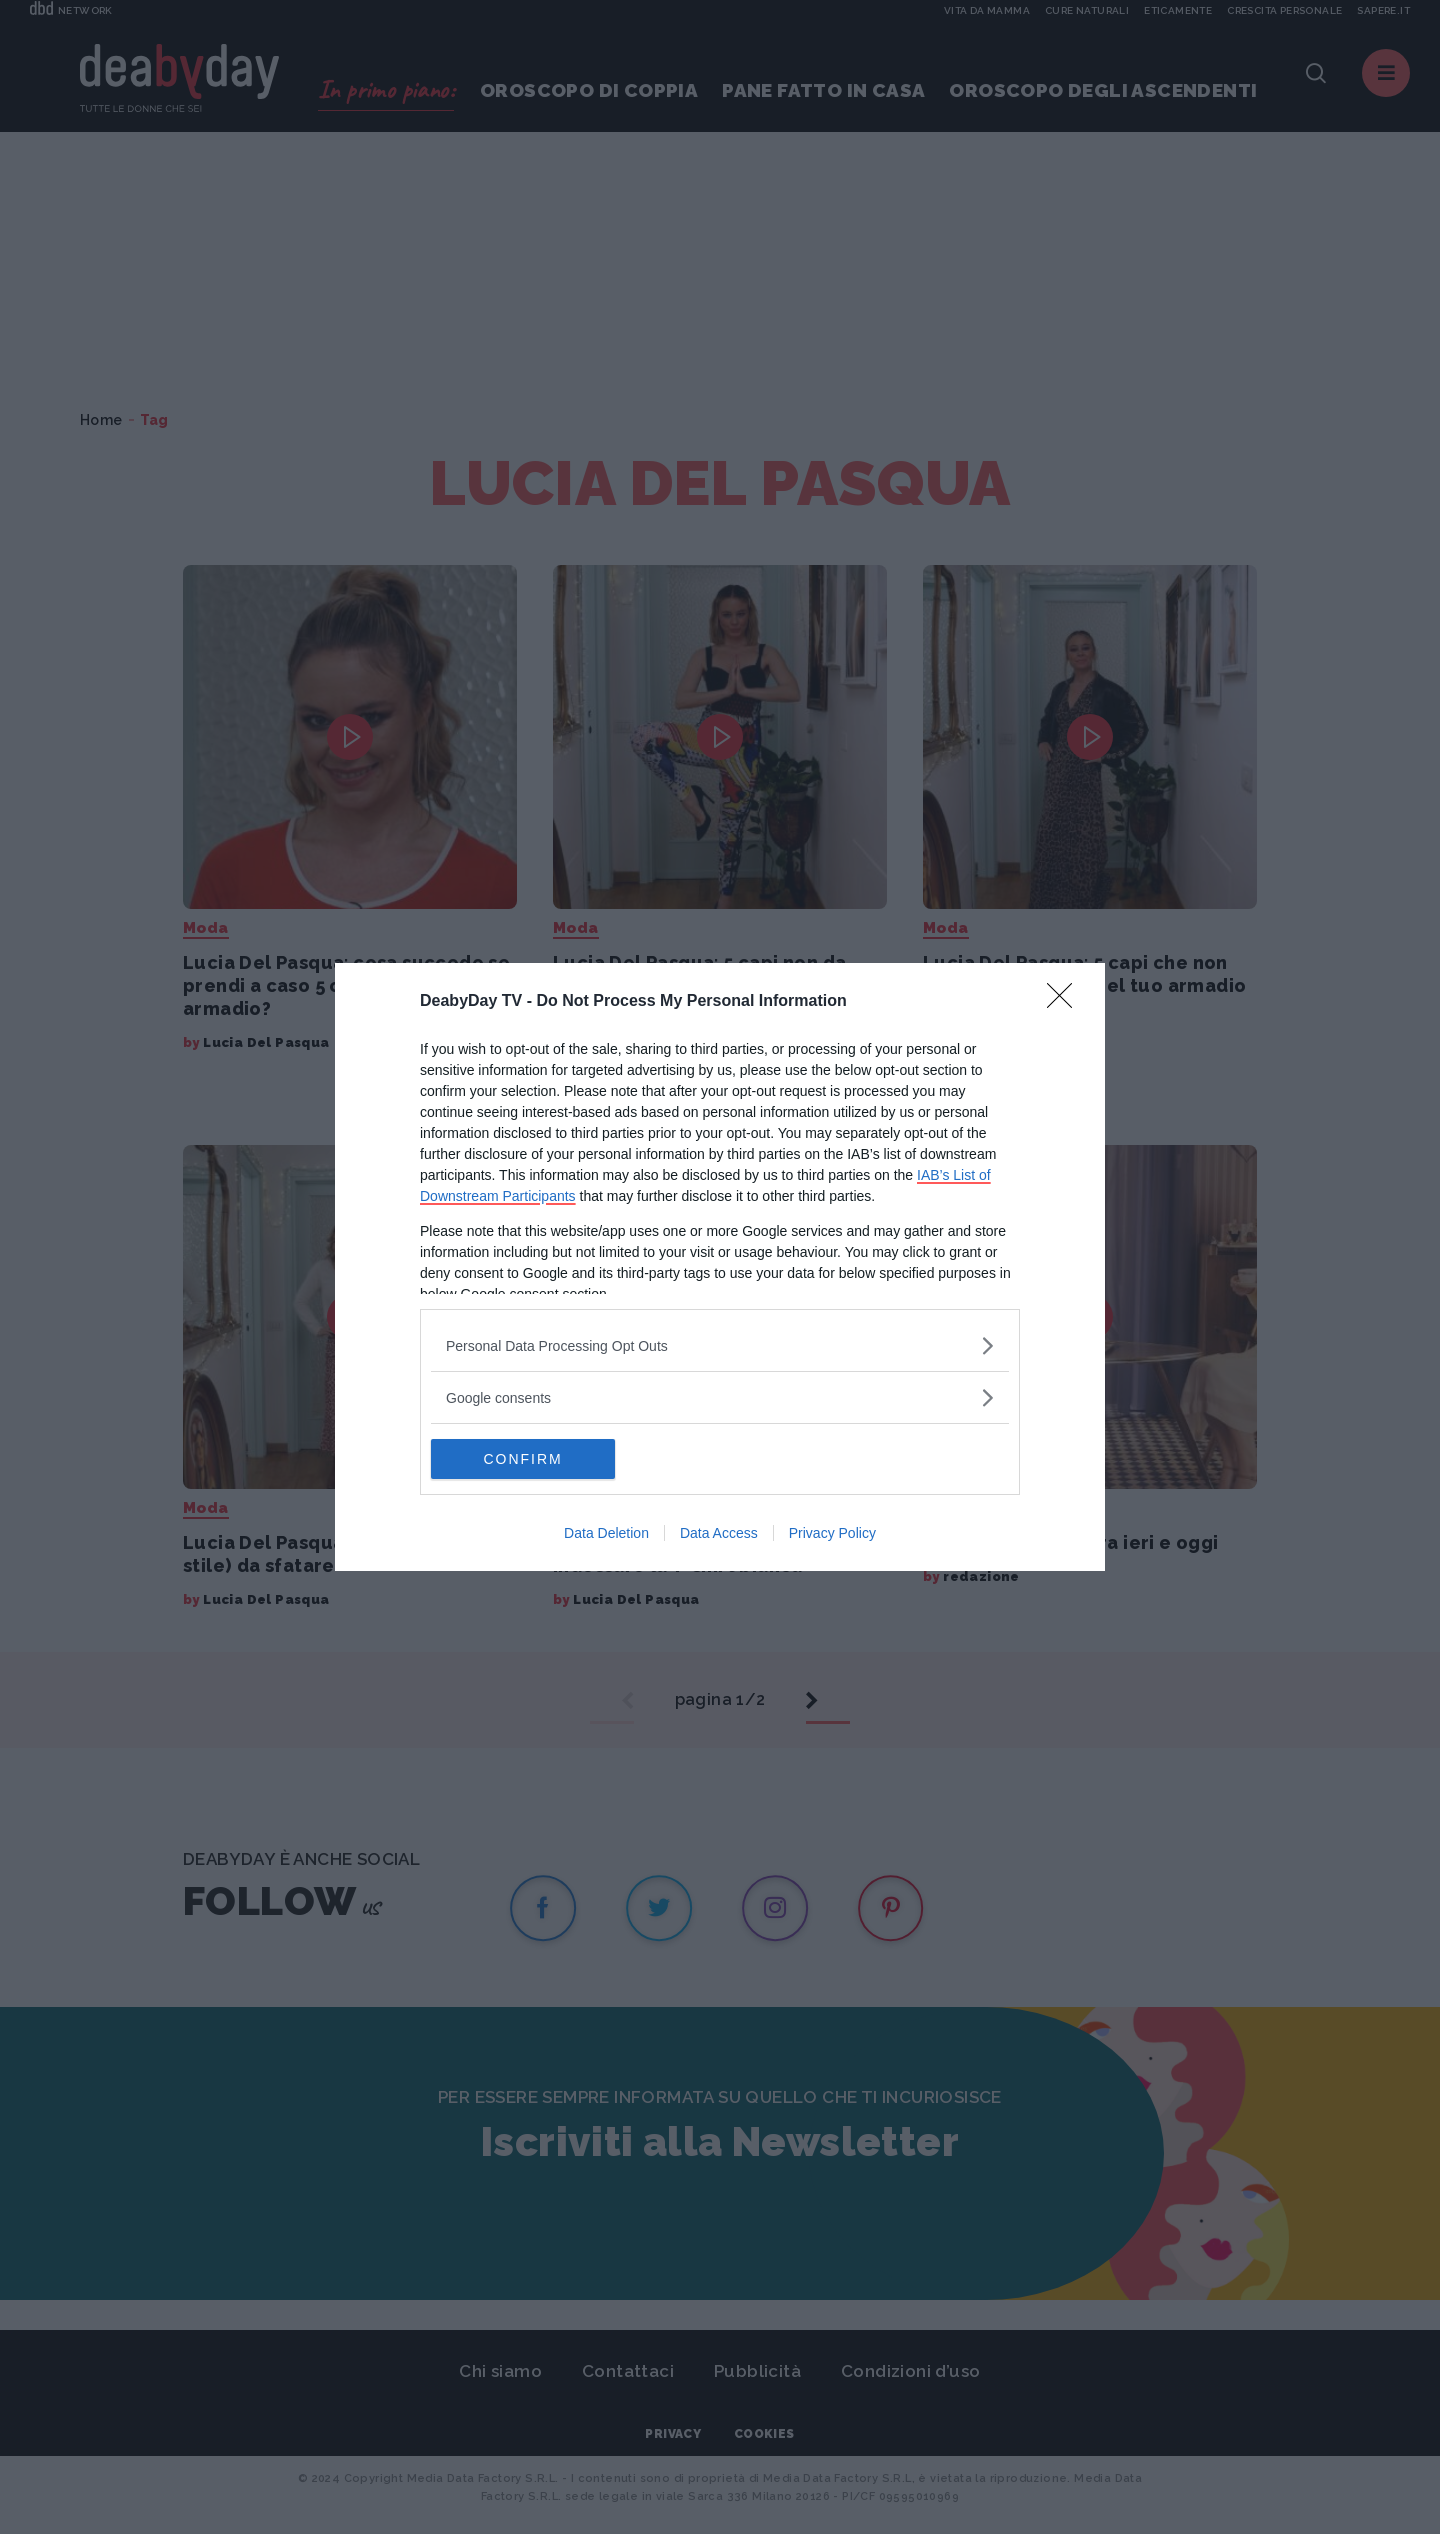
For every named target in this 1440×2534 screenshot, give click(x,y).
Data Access (719, 1533)
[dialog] (720, 1267)
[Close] (1066, 1002)
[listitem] (720, 1345)
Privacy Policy (832, 1533)
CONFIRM (525, 1459)
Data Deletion (606, 1533)
